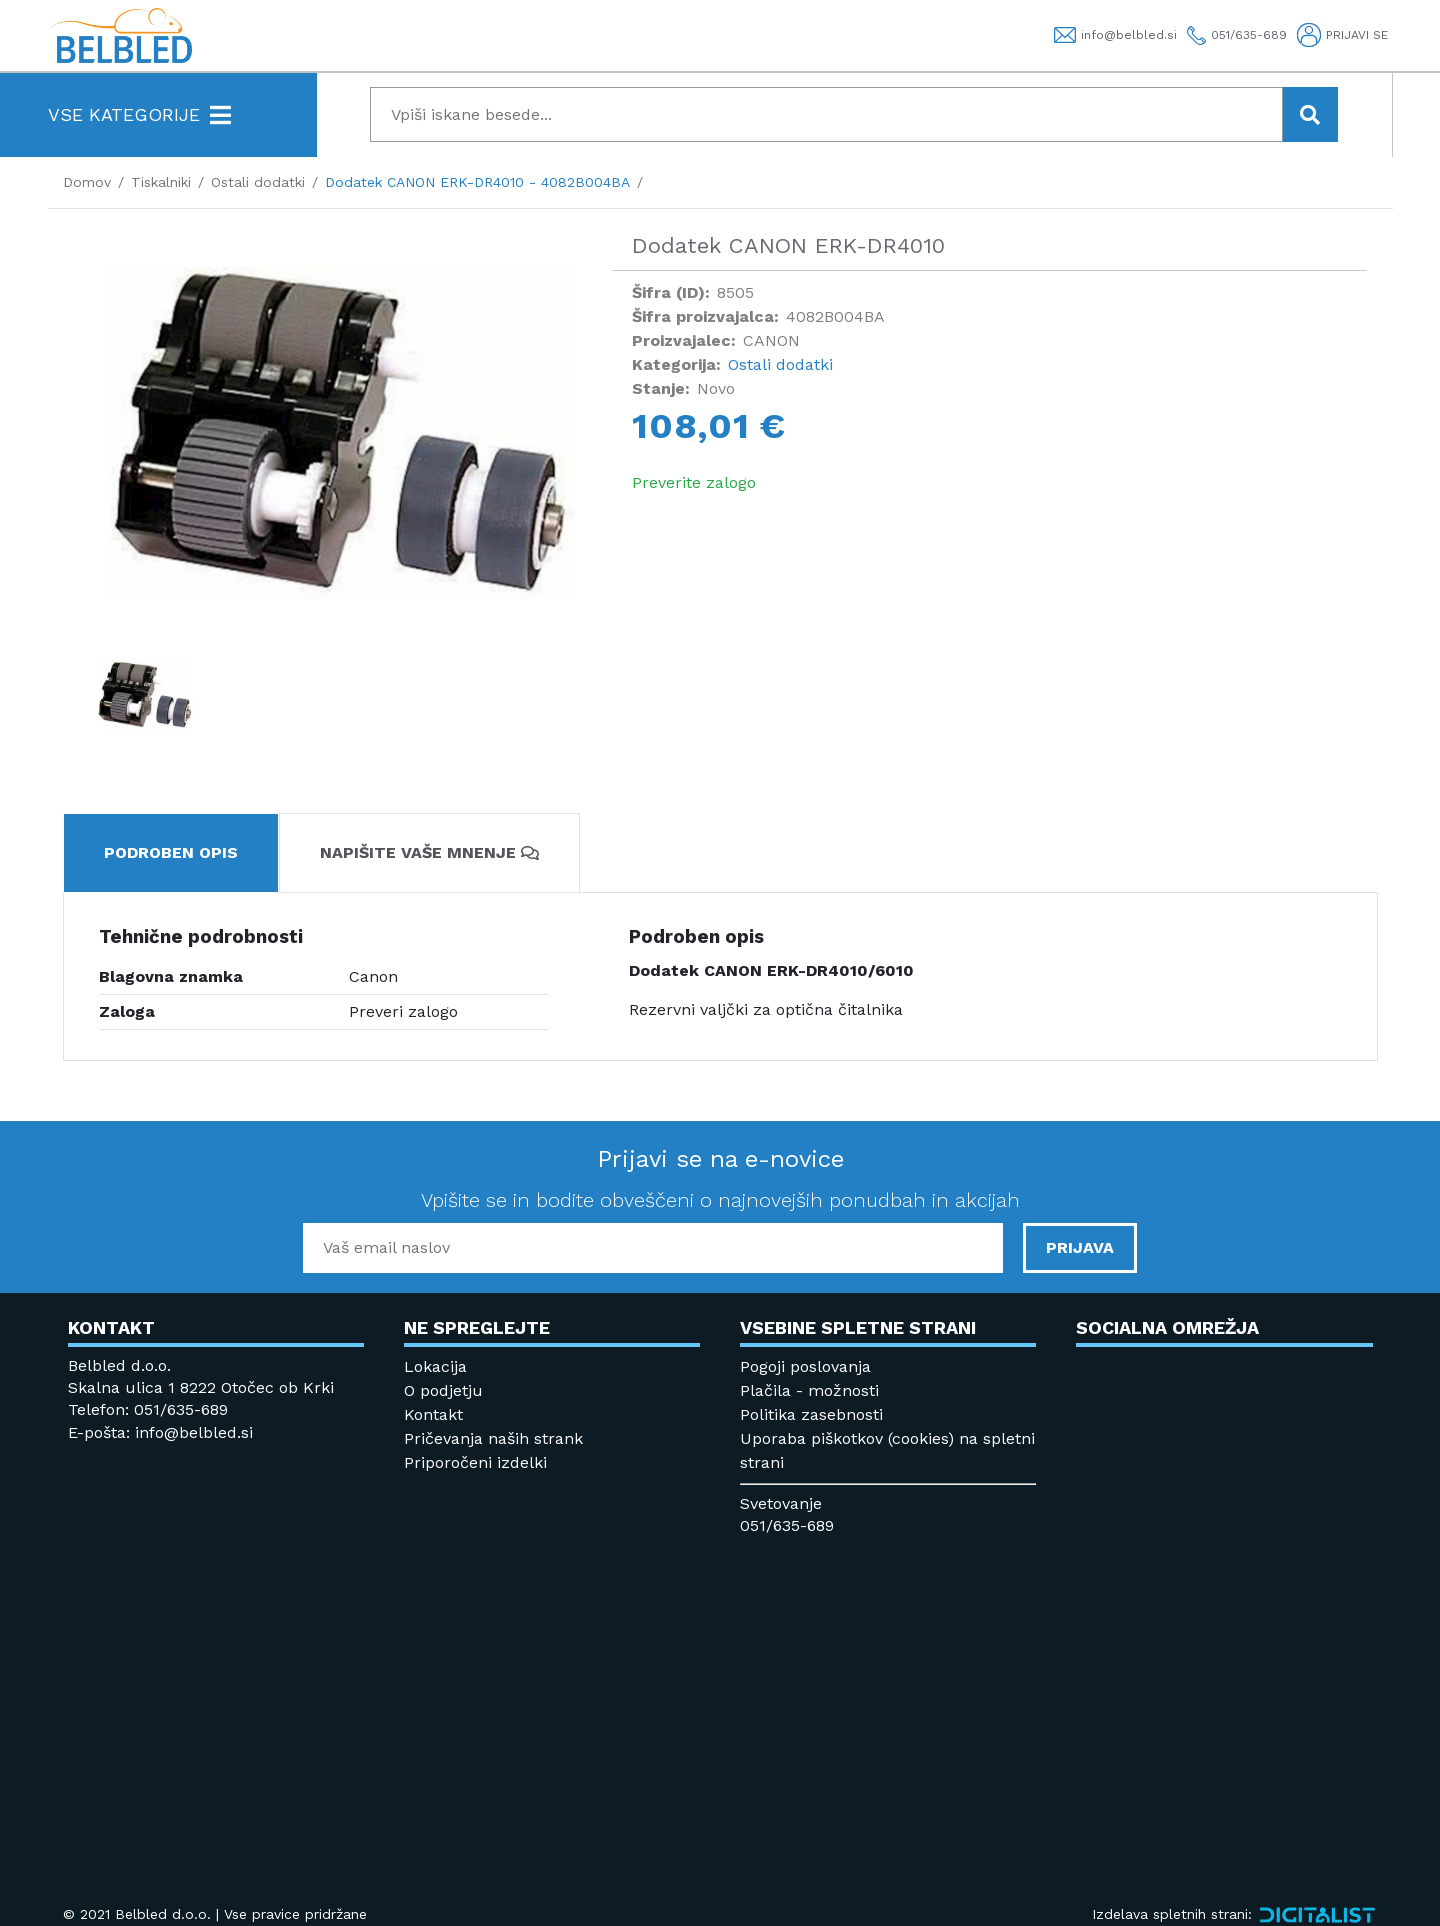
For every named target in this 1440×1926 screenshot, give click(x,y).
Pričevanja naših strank (493, 1438)
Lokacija (435, 1366)
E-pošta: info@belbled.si (160, 1432)
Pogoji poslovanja (805, 1366)
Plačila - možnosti (809, 1390)
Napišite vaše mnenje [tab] (429, 852)
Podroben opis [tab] (171, 852)
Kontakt (433, 1414)
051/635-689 (787, 1525)
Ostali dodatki (780, 364)
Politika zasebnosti (811, 1414)
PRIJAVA (1080, 1247)
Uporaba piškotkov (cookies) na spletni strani (887, 1450)
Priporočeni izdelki (475, 1462)
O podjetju (443, 1390)
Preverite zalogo (694, 482)
